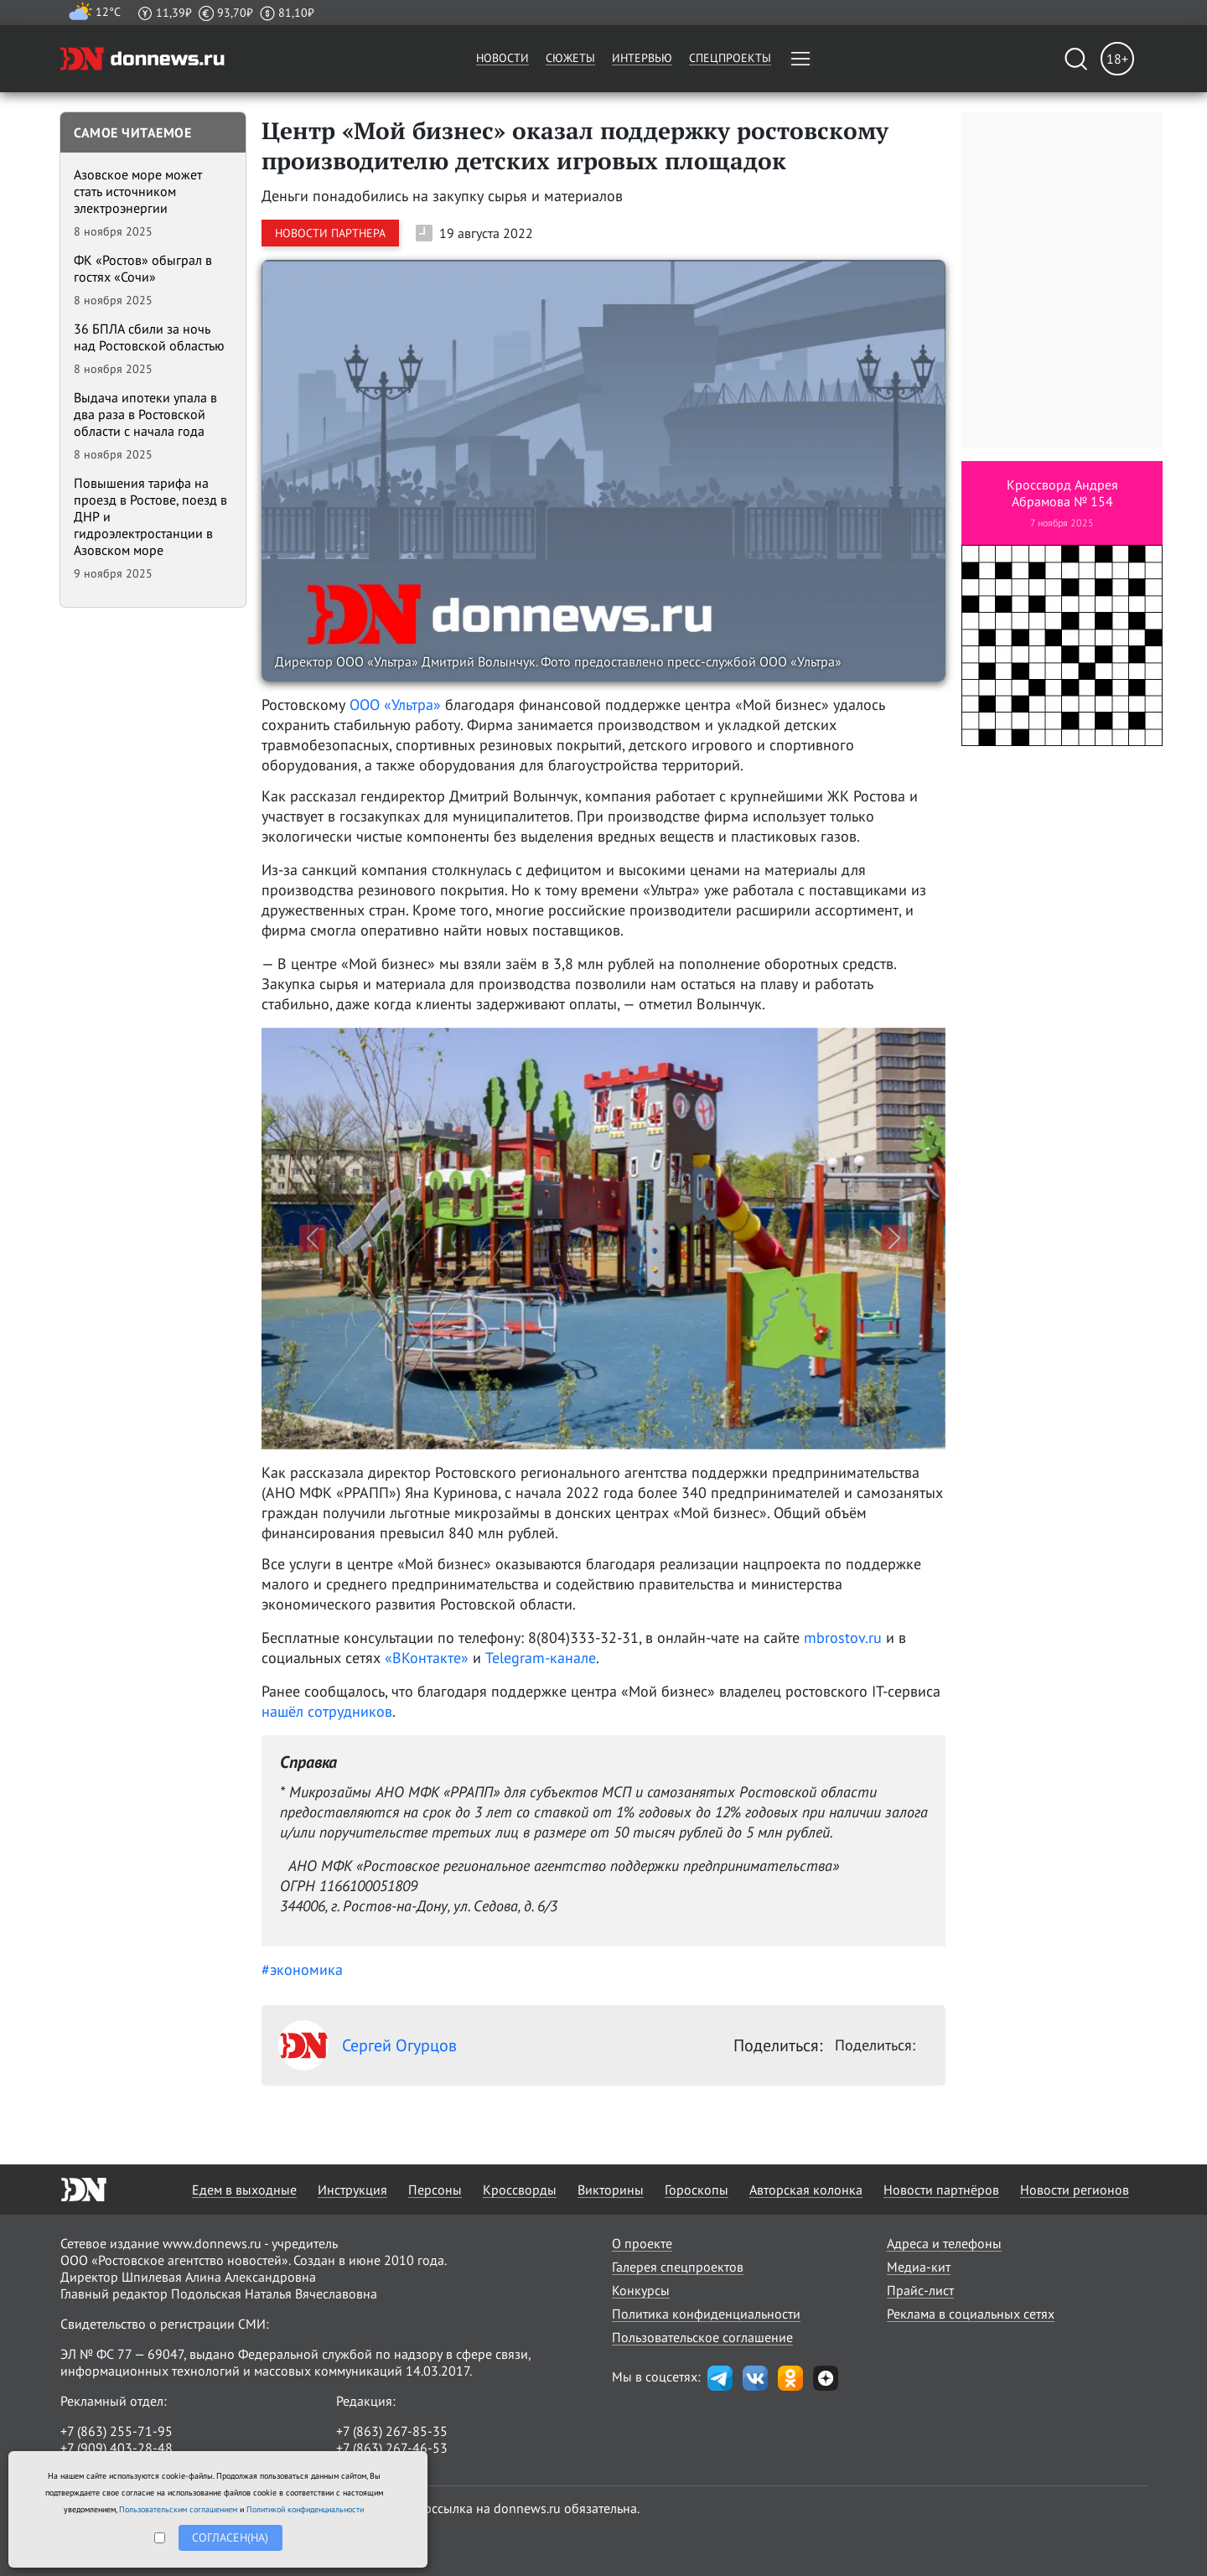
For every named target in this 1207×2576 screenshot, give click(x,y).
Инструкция (352, 2189)
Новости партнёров (941, 2189)
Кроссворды (520, 2189)
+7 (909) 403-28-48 (116, 2447)
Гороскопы (696, 2189)
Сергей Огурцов (367, 2045)
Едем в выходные (244, 2189)
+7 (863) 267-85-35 (392, 2431)
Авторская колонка (806, 2189)
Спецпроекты (730, 57)
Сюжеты (570, 57)
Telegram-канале (540, 1657)
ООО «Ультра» (395, 704)
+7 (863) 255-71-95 (116, 2431)
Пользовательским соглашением (178, 2509)
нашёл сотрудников (327, 1711)
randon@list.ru (379, 2464)
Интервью (642, 57)
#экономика (302, 1969)
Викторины (611, 2189)
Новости (502, 57)
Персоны (435, 2189)
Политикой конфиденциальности (305, 2509)
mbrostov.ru (843, 1637)
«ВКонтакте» (427, 1657)
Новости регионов (1074, 2189)
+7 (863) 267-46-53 (392, 2447)
